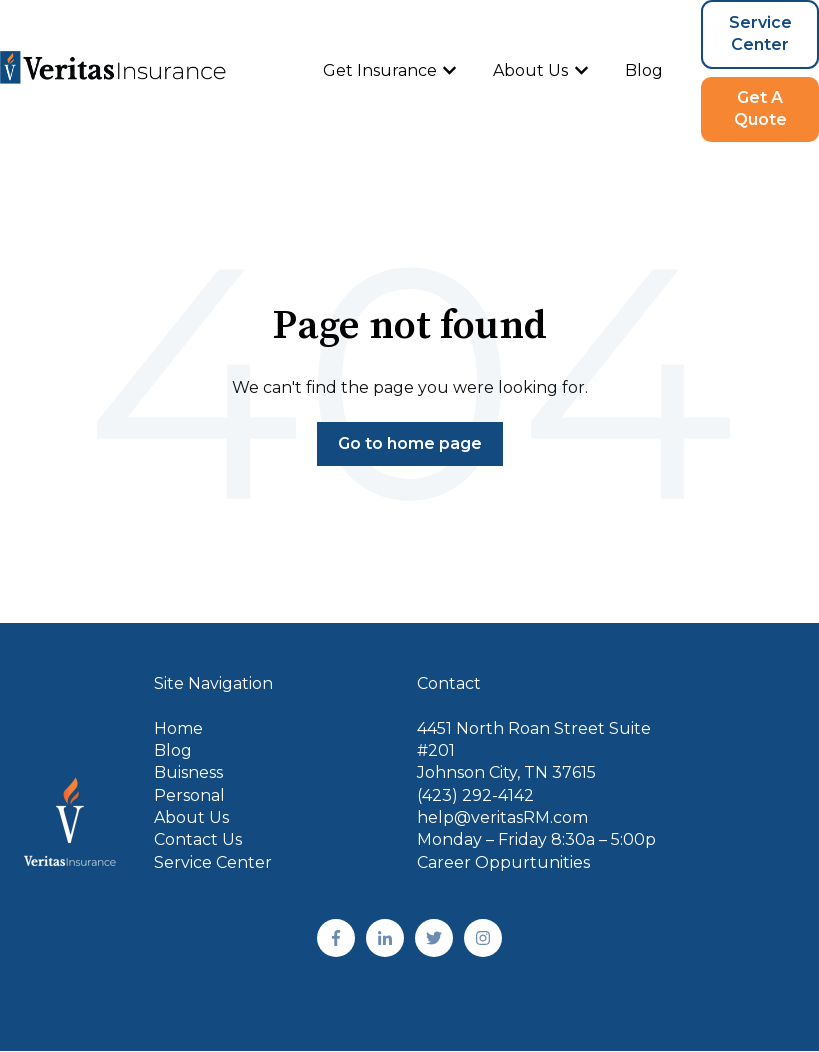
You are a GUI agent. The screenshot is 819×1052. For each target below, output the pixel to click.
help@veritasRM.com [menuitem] (502, 817)
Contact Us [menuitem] (198, 839)
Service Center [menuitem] (213, 862)
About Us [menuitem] (191, 817)
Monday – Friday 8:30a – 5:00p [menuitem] (536, 839)
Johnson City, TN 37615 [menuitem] (506, 772)
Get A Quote (760, 108)
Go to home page (410, 443)
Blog (644, 70)
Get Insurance (380, 70)
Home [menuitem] (178, 728)
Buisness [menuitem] (188, 772)
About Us (530, 70)
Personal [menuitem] (189, 795)
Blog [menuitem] (173, 750)
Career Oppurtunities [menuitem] (503, 862)
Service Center (760, 33)
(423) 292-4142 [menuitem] (475, 795)
